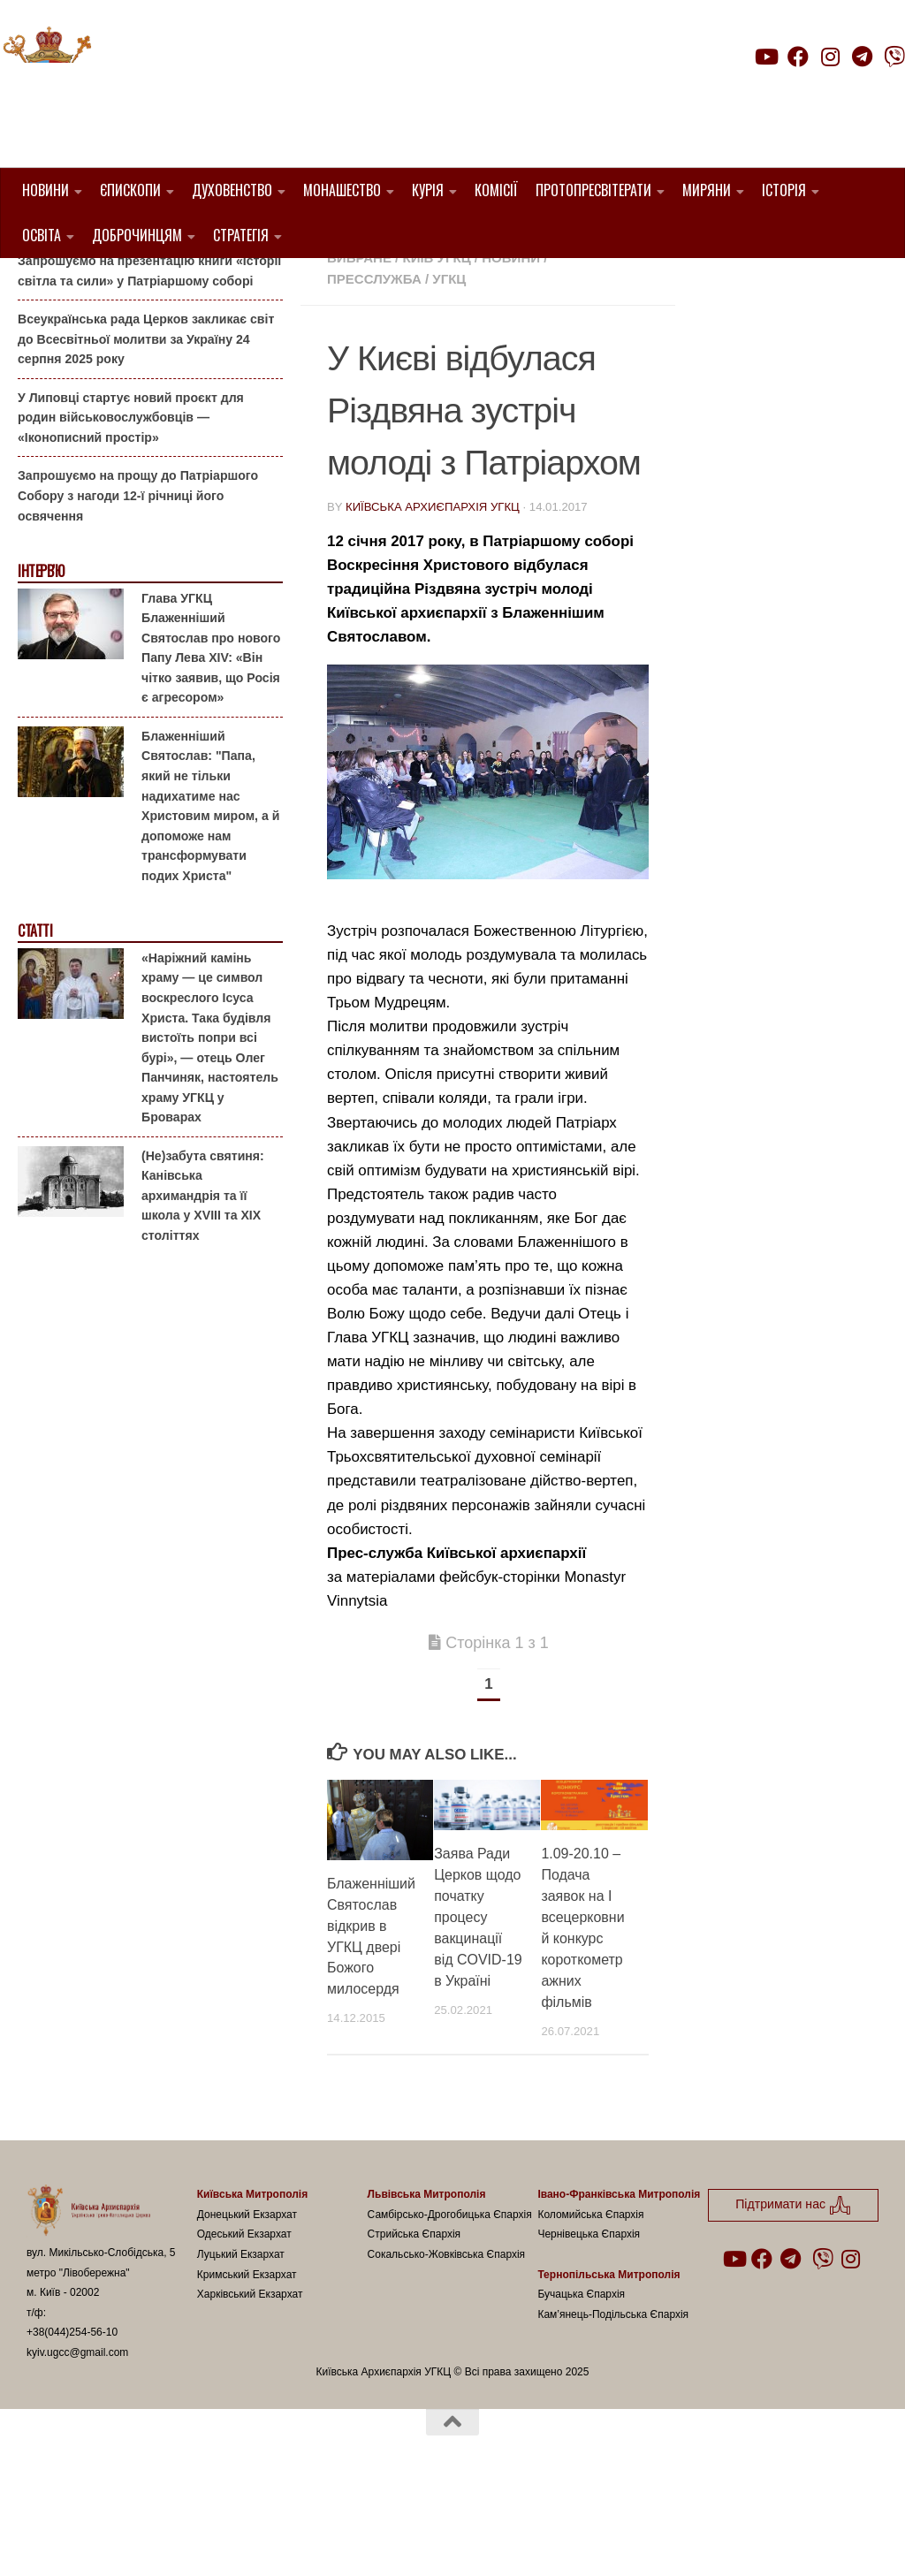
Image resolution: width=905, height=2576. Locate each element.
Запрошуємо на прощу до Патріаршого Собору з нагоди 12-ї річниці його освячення (138, 585)
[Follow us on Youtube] (765, 56)
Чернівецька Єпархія (588, 2324)
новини (511, 347)
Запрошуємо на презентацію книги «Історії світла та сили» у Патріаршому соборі (149, 361)
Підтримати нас (782, 91)
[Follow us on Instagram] (829, 56)
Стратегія (241, 235)
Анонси (39, 286)
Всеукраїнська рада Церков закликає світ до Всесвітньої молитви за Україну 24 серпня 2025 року (146, 429)
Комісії (496, 190)
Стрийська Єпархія (414, 2324)
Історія (784, 190)
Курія (428, 190)
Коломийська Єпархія (590, 2304)
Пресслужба (374, 368)
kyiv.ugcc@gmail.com (77, 2442)
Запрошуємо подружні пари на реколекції (146, 312)
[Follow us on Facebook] (798, 56)
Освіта (41, 235)
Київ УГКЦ (436, 347)
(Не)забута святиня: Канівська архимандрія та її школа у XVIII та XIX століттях (202, 1285)
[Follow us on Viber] (894, 56)
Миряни (706, 190)
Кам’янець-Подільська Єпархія (612, 2403)
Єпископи (130, 190)
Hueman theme (235, 2540)
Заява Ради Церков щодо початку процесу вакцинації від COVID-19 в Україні (477, 2007)
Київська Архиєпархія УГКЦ (433, 597)
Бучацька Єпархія (581, 2384)
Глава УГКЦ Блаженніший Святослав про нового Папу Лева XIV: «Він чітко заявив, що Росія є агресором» (210, 737)
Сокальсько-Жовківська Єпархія (447, 2344)
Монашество (342, 190)
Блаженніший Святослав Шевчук (453, 326)
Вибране (359, 347)
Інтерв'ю (41, 661)
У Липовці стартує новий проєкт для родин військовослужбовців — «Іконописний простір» (131, 507)
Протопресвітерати (593, 190)
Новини (45, 190)
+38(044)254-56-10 (72, 2422)
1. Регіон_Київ (527, 305)
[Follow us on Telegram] (862, 56)
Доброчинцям (137, 235)
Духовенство (232, 190)
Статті (35, 1021)
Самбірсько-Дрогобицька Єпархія (450, 2304)
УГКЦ (449, 368)
